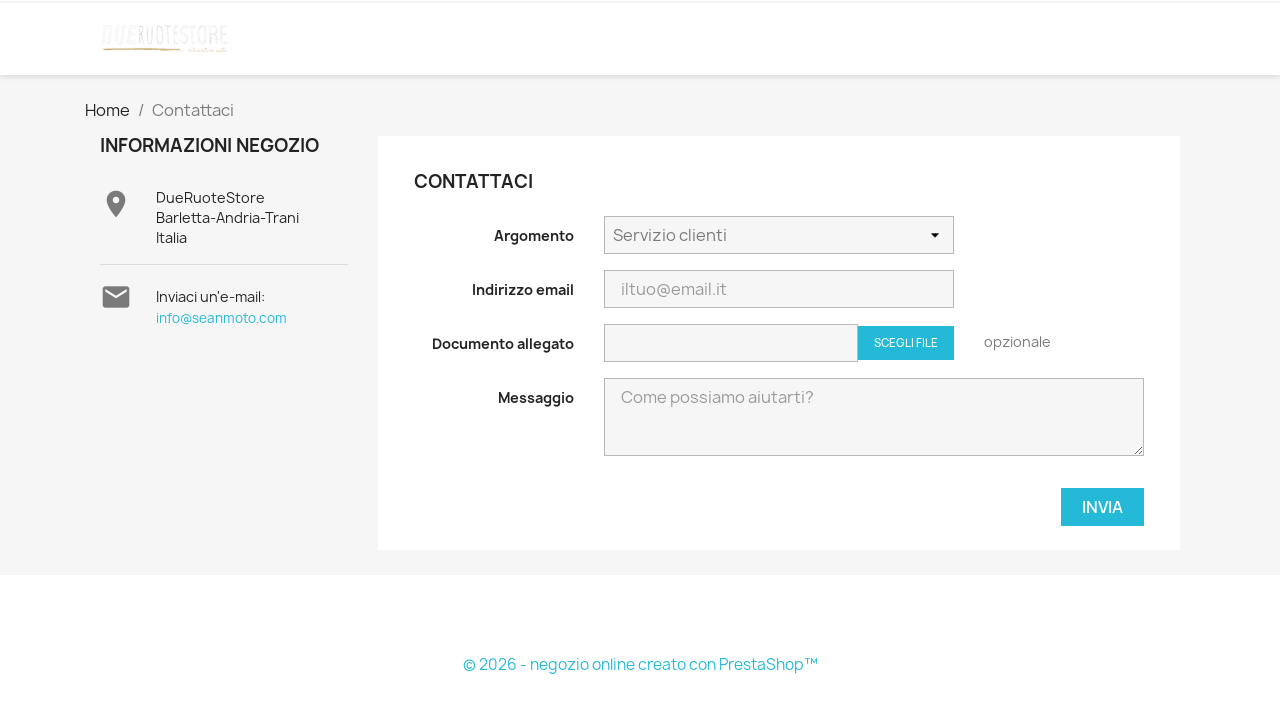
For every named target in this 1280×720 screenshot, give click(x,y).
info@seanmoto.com (221, 318)
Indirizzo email (523, 289)
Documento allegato (503, 343)
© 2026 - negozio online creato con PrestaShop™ (640, 664)
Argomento (534, 235)
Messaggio (536, 397)
